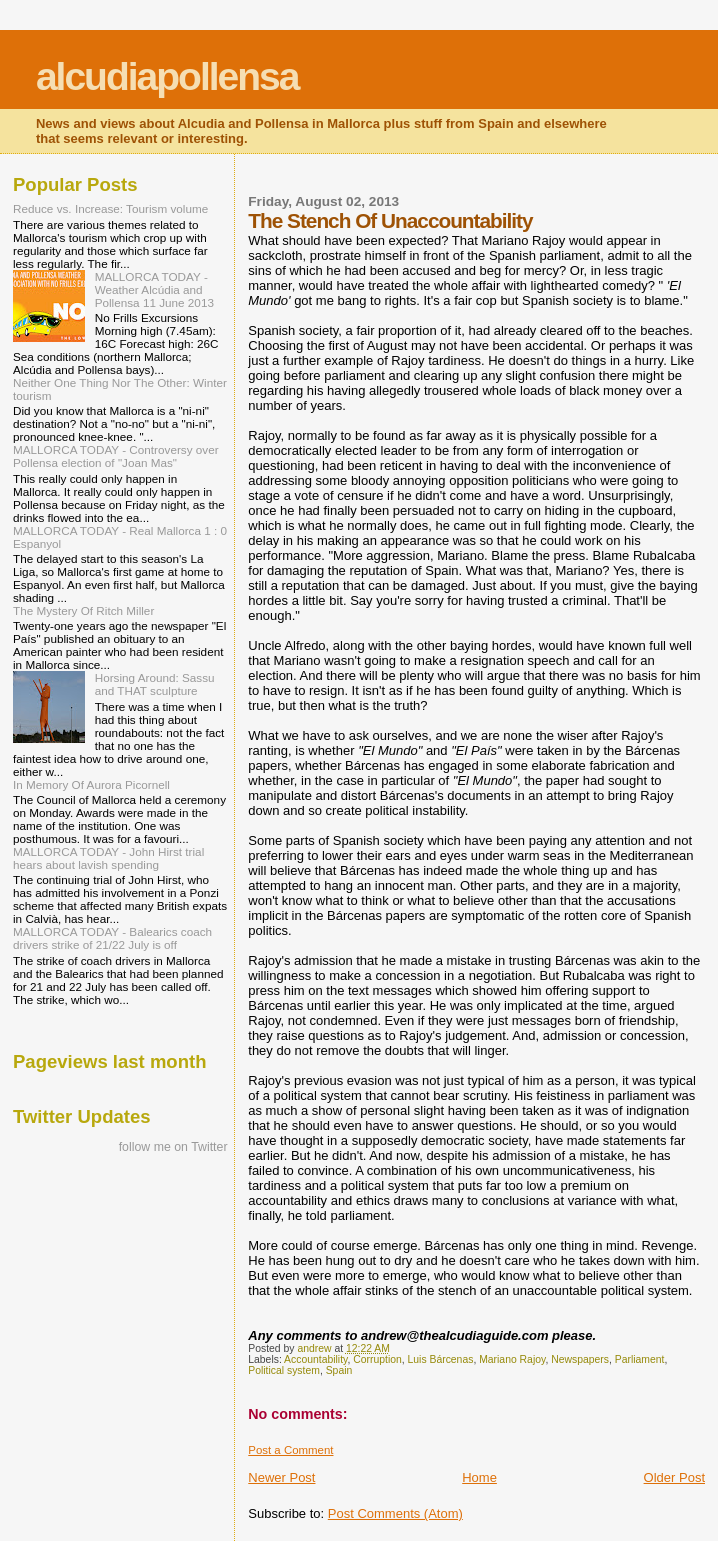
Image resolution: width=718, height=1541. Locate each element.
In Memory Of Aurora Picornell (91, 784)
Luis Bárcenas (441, 1359)
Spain (339, 1370)
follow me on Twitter (173, 1147)
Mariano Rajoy (512, 1359)
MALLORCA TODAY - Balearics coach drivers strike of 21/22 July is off (112, 938)
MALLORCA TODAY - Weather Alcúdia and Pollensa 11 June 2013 (154, 289)
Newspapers (580, 1359)
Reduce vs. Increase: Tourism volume (110, 208)
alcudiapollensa (167, 76)
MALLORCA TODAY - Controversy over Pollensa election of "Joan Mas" (116, 456)
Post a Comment (290, 1450)
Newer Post (281, 1477)
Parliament (640, 1359)
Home (479, 1477)
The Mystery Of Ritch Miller (83, 610)
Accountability (315, 1359)
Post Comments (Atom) (395, 1513)
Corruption (377, 1359)
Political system (284, 1370)
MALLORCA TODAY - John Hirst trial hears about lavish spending (108, 858)
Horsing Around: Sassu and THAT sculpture (155, 684)
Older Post (674, 1477)
